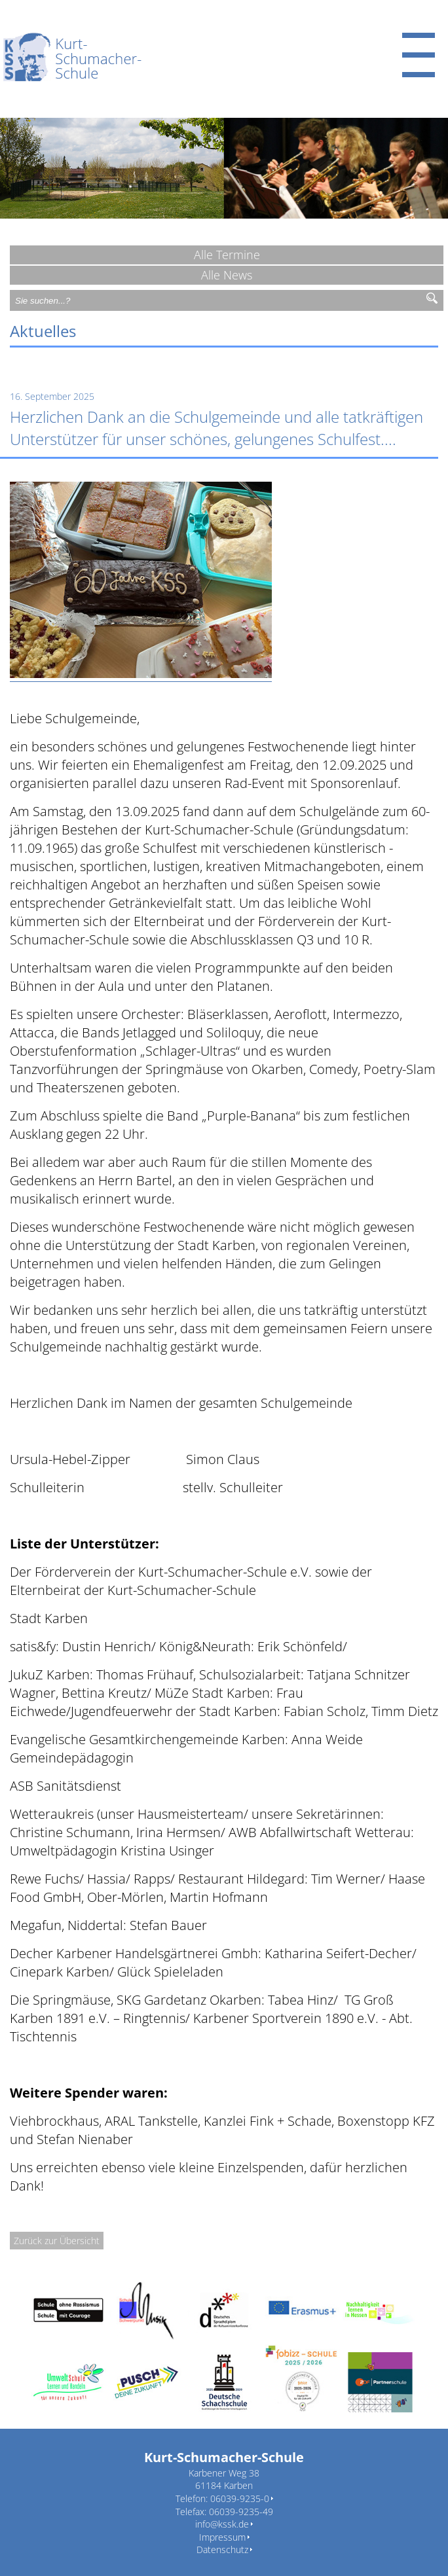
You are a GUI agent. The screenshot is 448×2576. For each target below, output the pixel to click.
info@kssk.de (222, 2524)
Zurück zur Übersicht (57, 2240)
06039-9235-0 (239, 2498)
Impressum (222, 2537)
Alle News (226, 275)
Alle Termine (227, 254)
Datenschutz (222, 2549)
